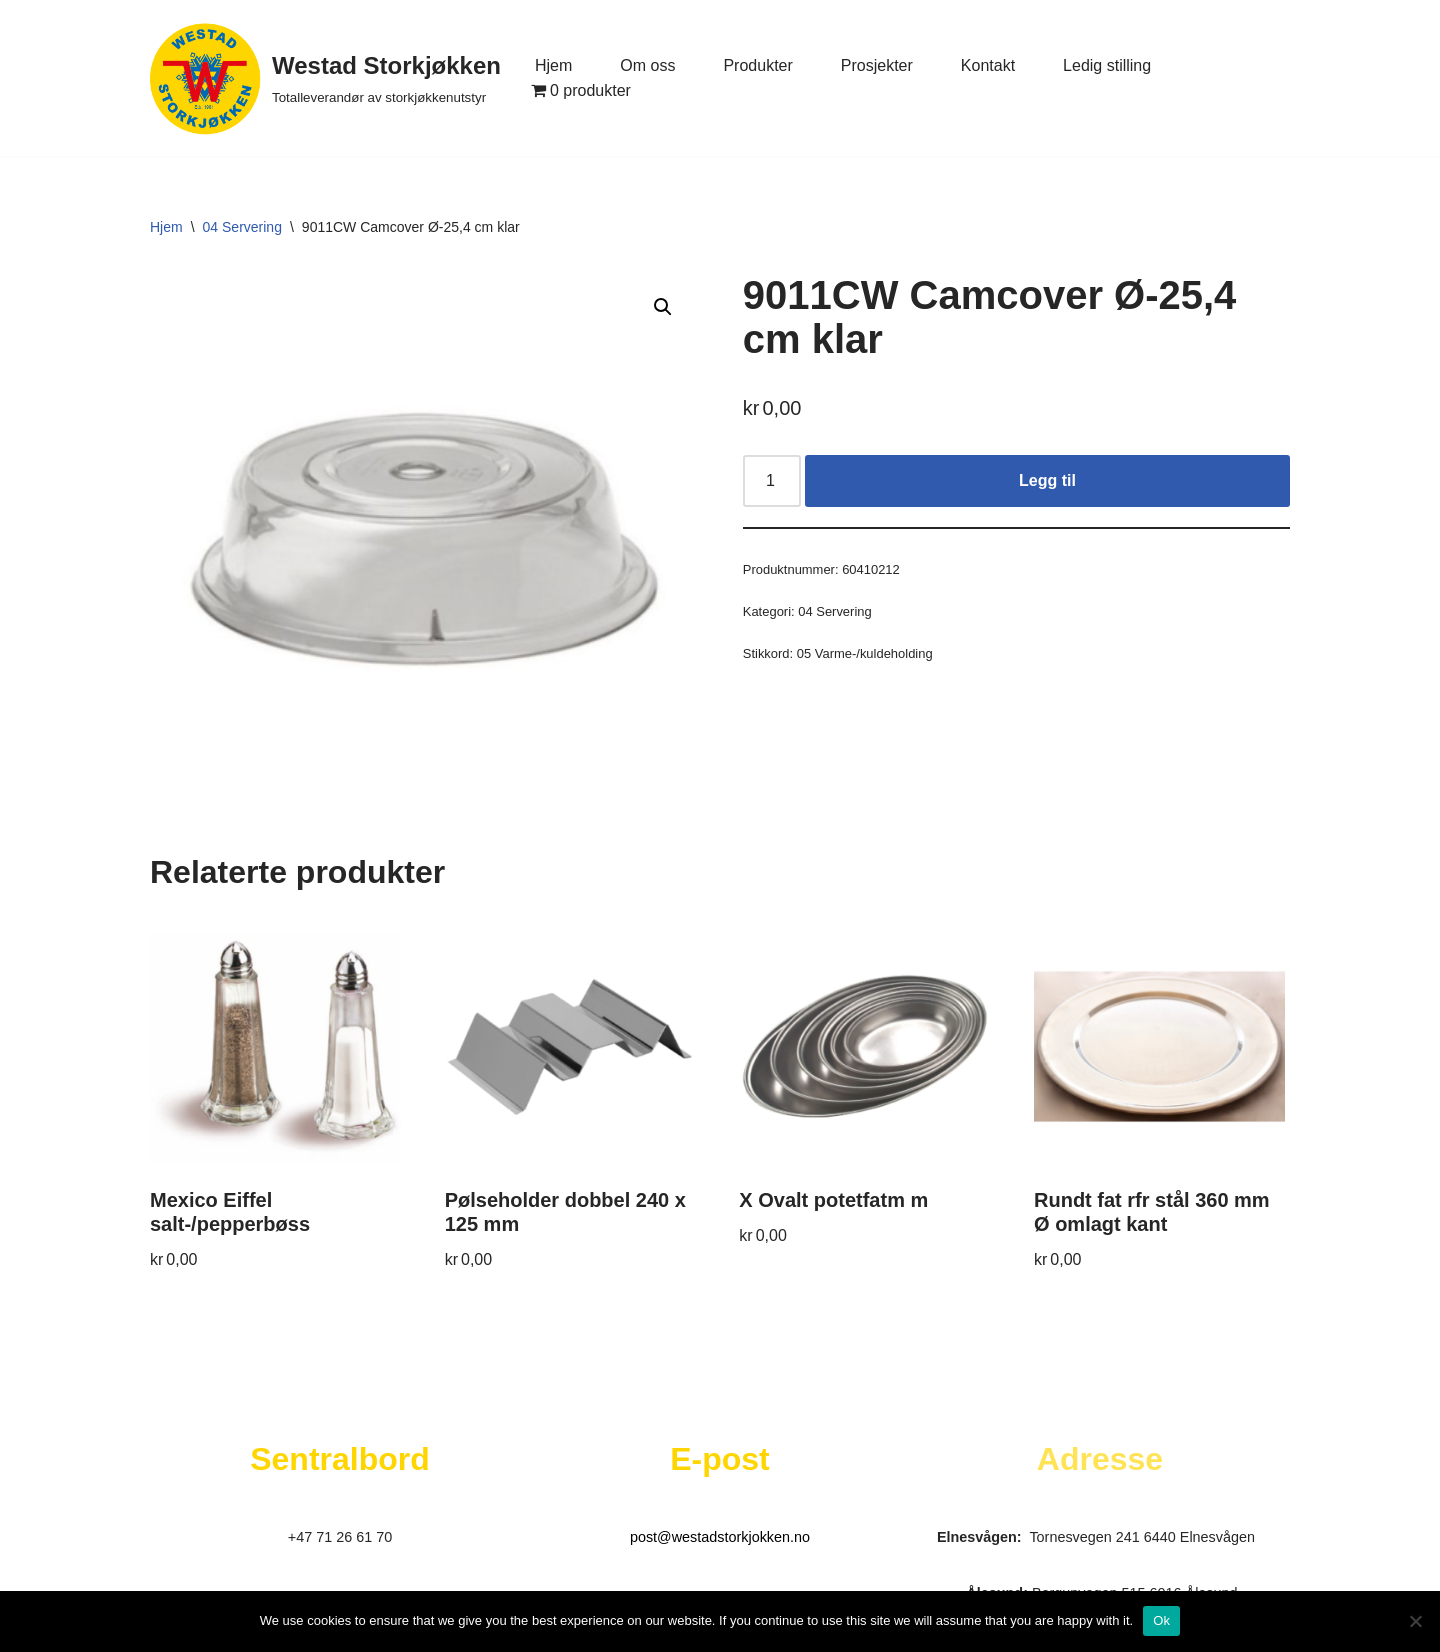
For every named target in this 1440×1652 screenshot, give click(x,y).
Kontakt (988, 65)
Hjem (553, 65)
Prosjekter (877, 65)
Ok (1161, 1620)
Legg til (1047, 480)
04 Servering (242, 227)
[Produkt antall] (772, 481)
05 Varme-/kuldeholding (865, 653)
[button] (663, 307)
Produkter (757, 65)
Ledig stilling (1107, 65)
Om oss (647, 65)
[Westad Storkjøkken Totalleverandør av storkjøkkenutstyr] (325, 78)
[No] (1415, 1621)
